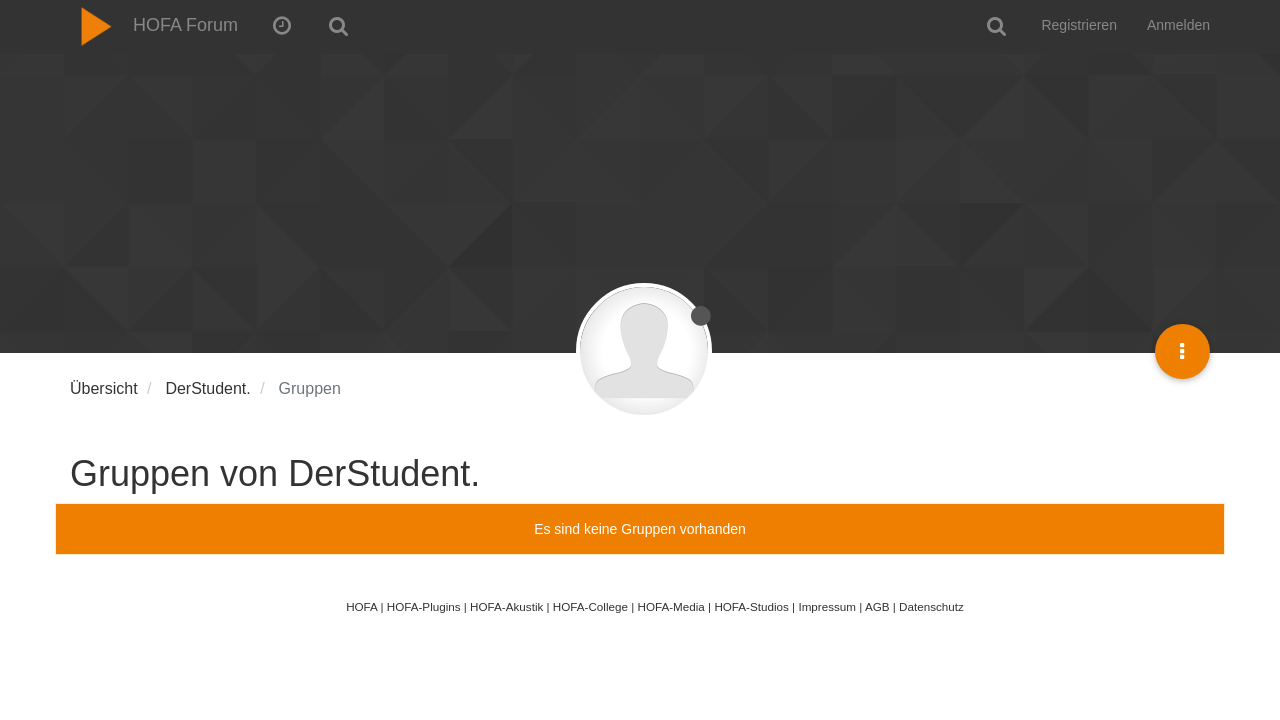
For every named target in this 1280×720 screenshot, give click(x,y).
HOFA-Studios (751, 606)
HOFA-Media (670, 606)
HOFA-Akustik (506, 606)
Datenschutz (931, 606)
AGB (877, 606)
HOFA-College (590, 606)
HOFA (361, 606)
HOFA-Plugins (424, 606)
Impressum (827, 606)
